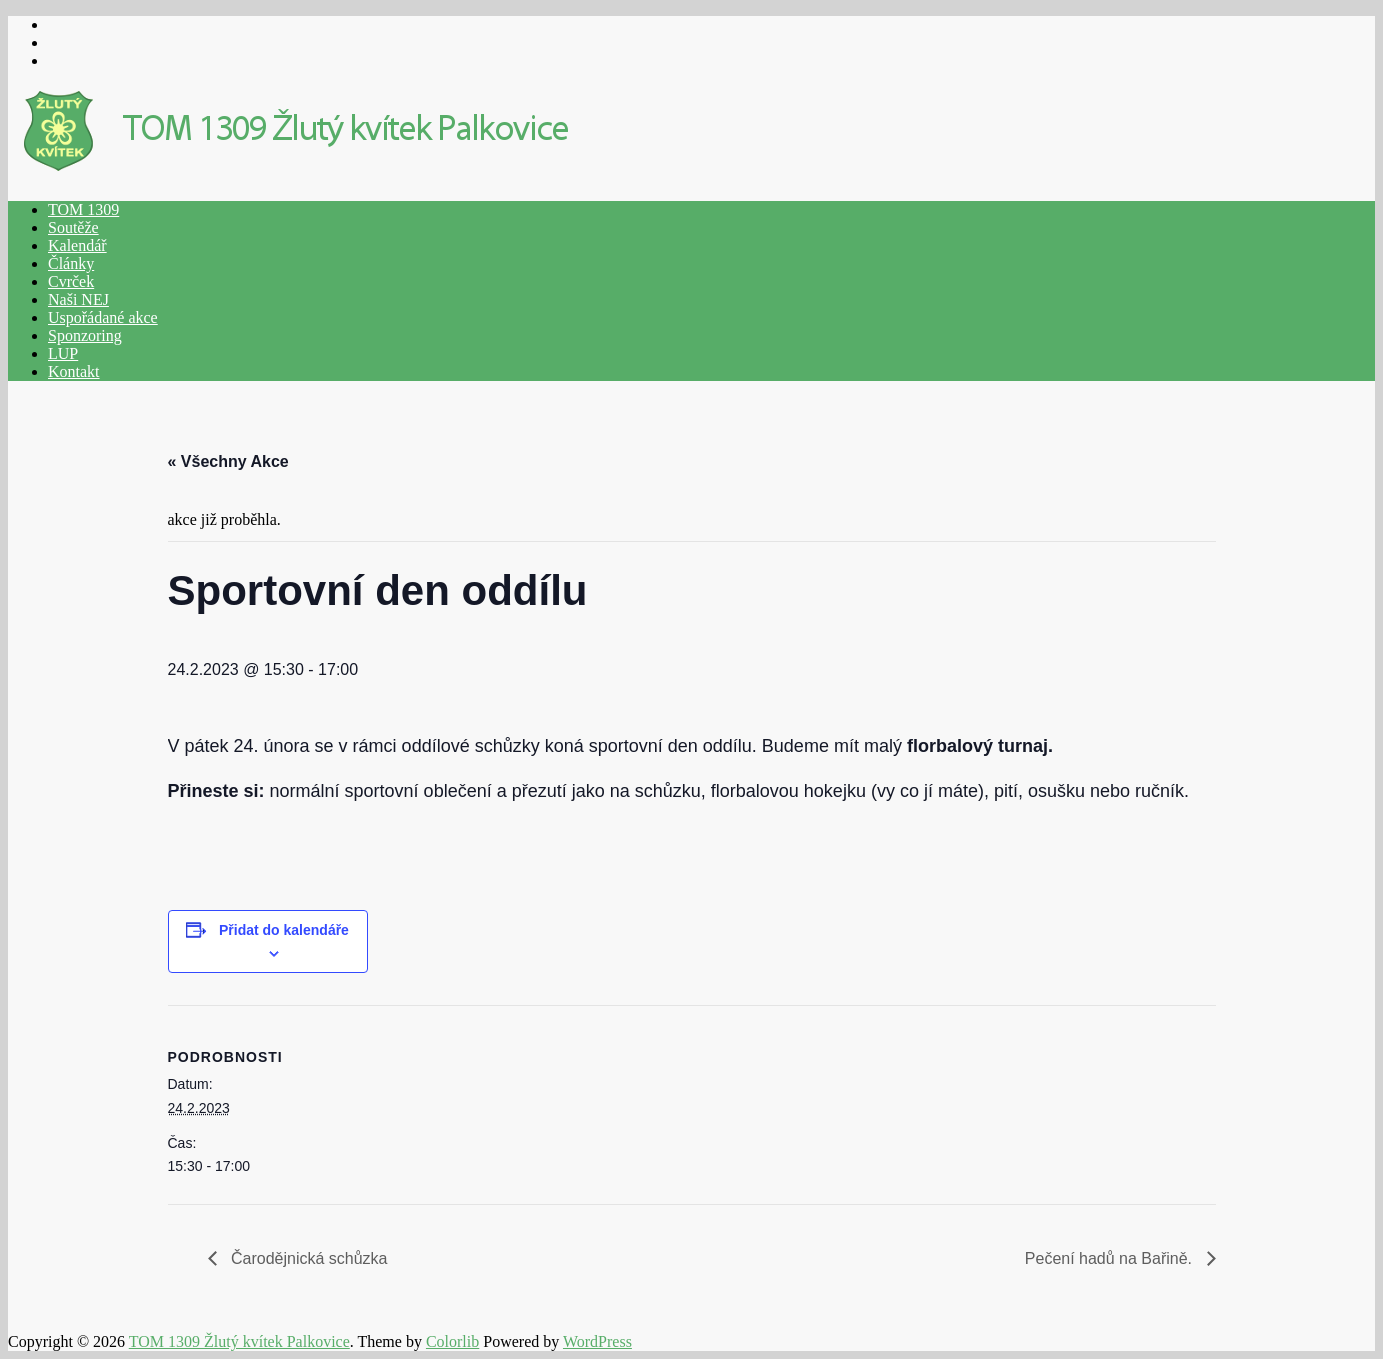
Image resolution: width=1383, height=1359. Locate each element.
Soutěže (73, 227)
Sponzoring (85, 335)
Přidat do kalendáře (284, 930)
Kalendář (77, 245)
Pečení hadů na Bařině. (1111, 1258)
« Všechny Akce (228, 461)
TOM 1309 (83, 209)
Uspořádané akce (103, 317)
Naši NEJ (78, 299)
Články (71, 263)
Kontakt (74, 371)
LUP (63, 353)
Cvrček (71, 281)
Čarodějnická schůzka (307, 1258)
